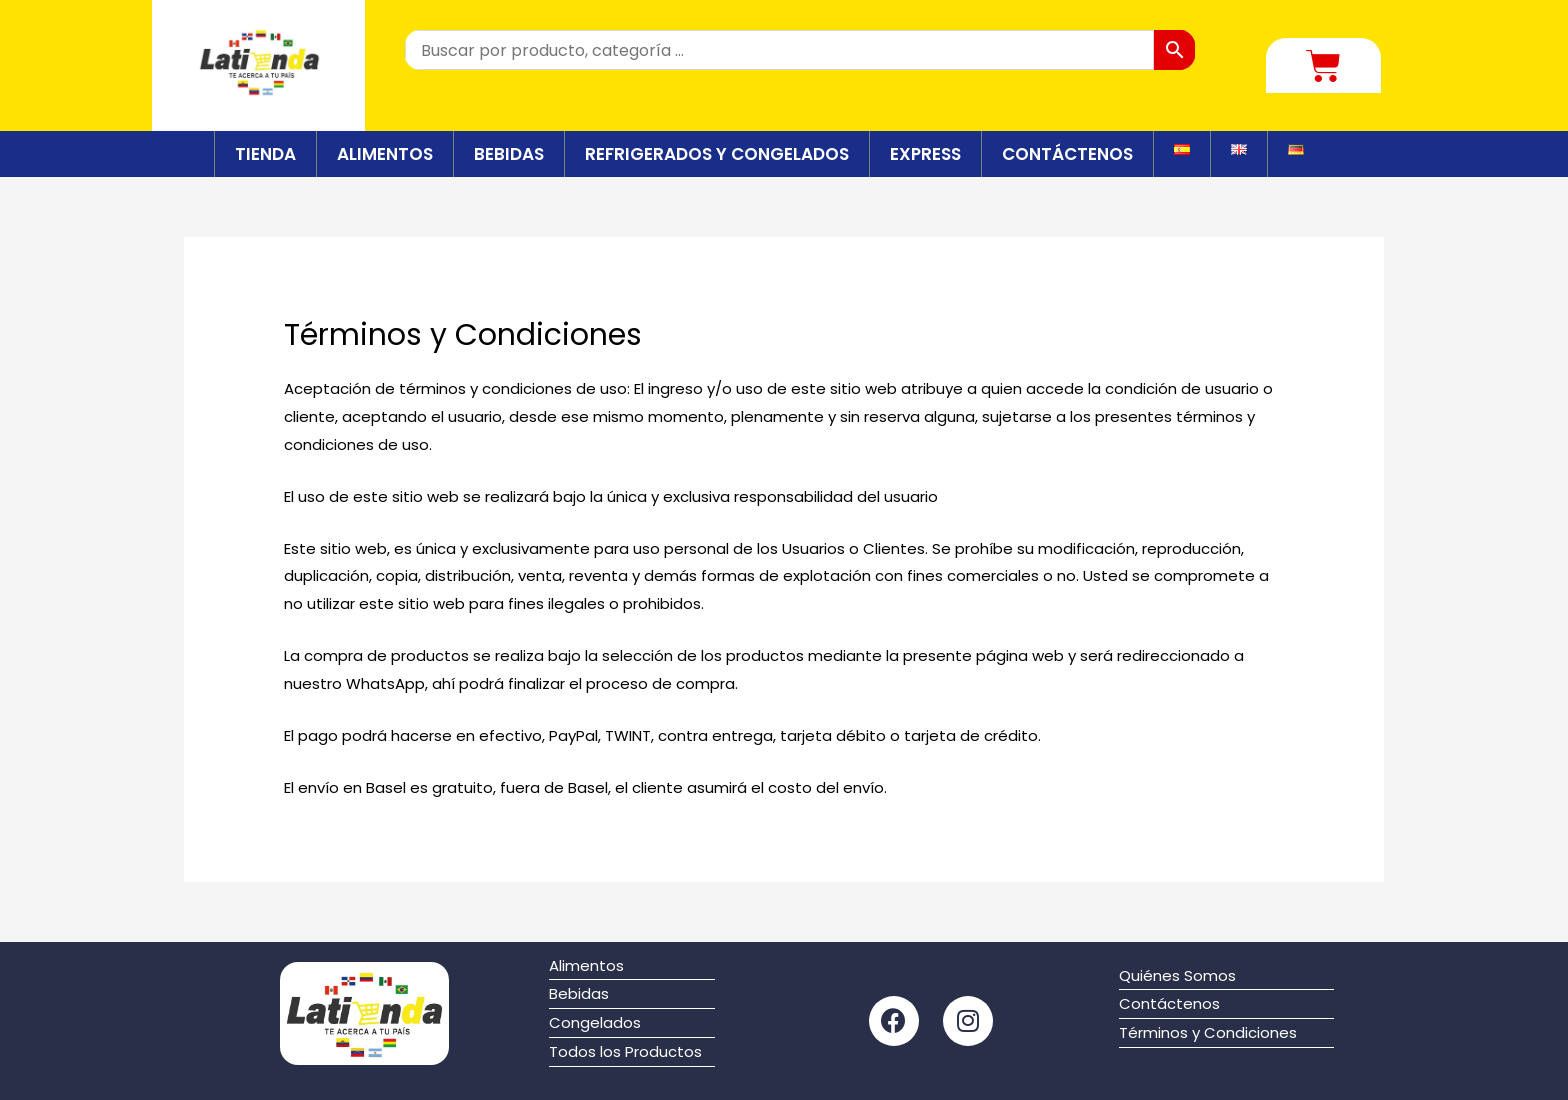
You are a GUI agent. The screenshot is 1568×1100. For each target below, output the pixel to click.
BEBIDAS (509, 154)
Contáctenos (1169, 1003)
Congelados (595, 1022)
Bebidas (579, 993)
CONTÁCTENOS (1067, 154)
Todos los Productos (625, 1051)
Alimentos (586, 965)
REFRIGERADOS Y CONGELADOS (717, 154)
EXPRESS (925, 154)
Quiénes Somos (1177, 975)
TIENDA (265, 154)
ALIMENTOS (385, 154)
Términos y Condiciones (1208, 1032)
